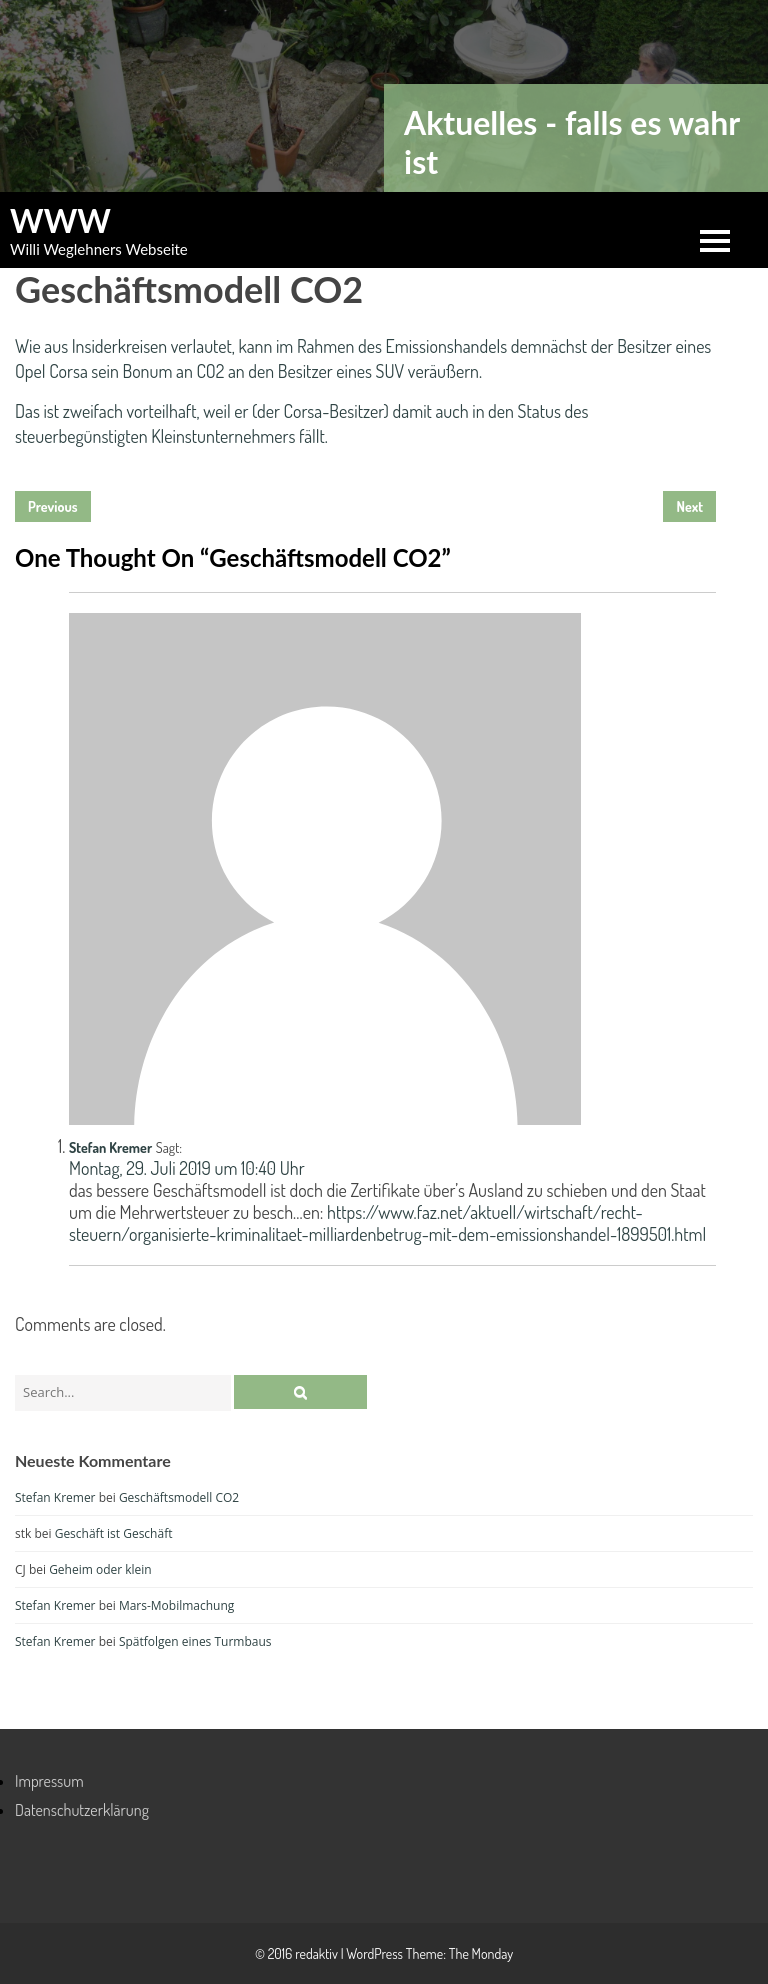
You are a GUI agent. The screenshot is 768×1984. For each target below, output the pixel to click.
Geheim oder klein (100, 1569)
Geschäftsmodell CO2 (179, 1497)
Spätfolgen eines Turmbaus (195, 1641)
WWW (60, 221)
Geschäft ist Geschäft (114, 1533)
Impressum (49, 1781)
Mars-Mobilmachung (176, 1605)
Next (689, 506)
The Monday (481, 1953)
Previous (53, 506)
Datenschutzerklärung (82, 1810)
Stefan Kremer (110, 1147)
